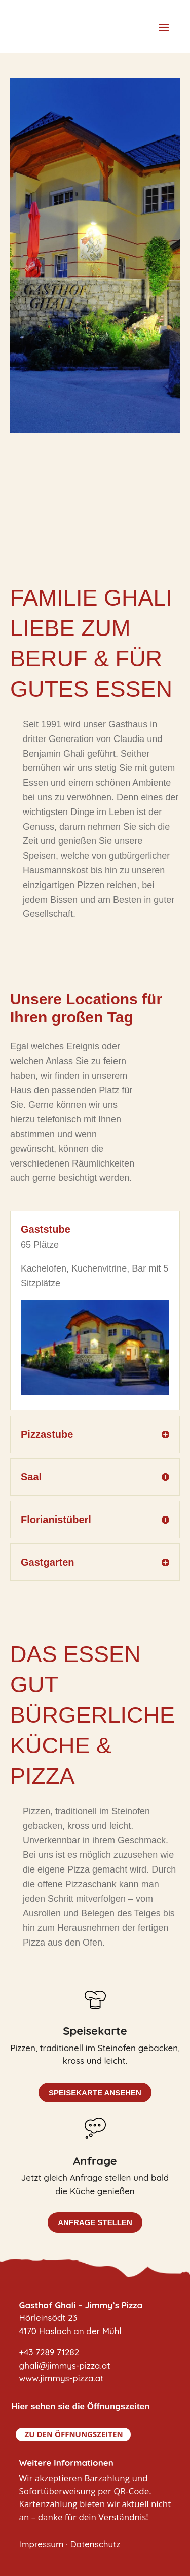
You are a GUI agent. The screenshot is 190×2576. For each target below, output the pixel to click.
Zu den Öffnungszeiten (74, 2434)
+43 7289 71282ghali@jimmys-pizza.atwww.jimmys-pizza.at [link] (64, 2365)
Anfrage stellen (95, 2222)
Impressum (41, 2543)
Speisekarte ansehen (95, 2092)
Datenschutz (95, 2543)
